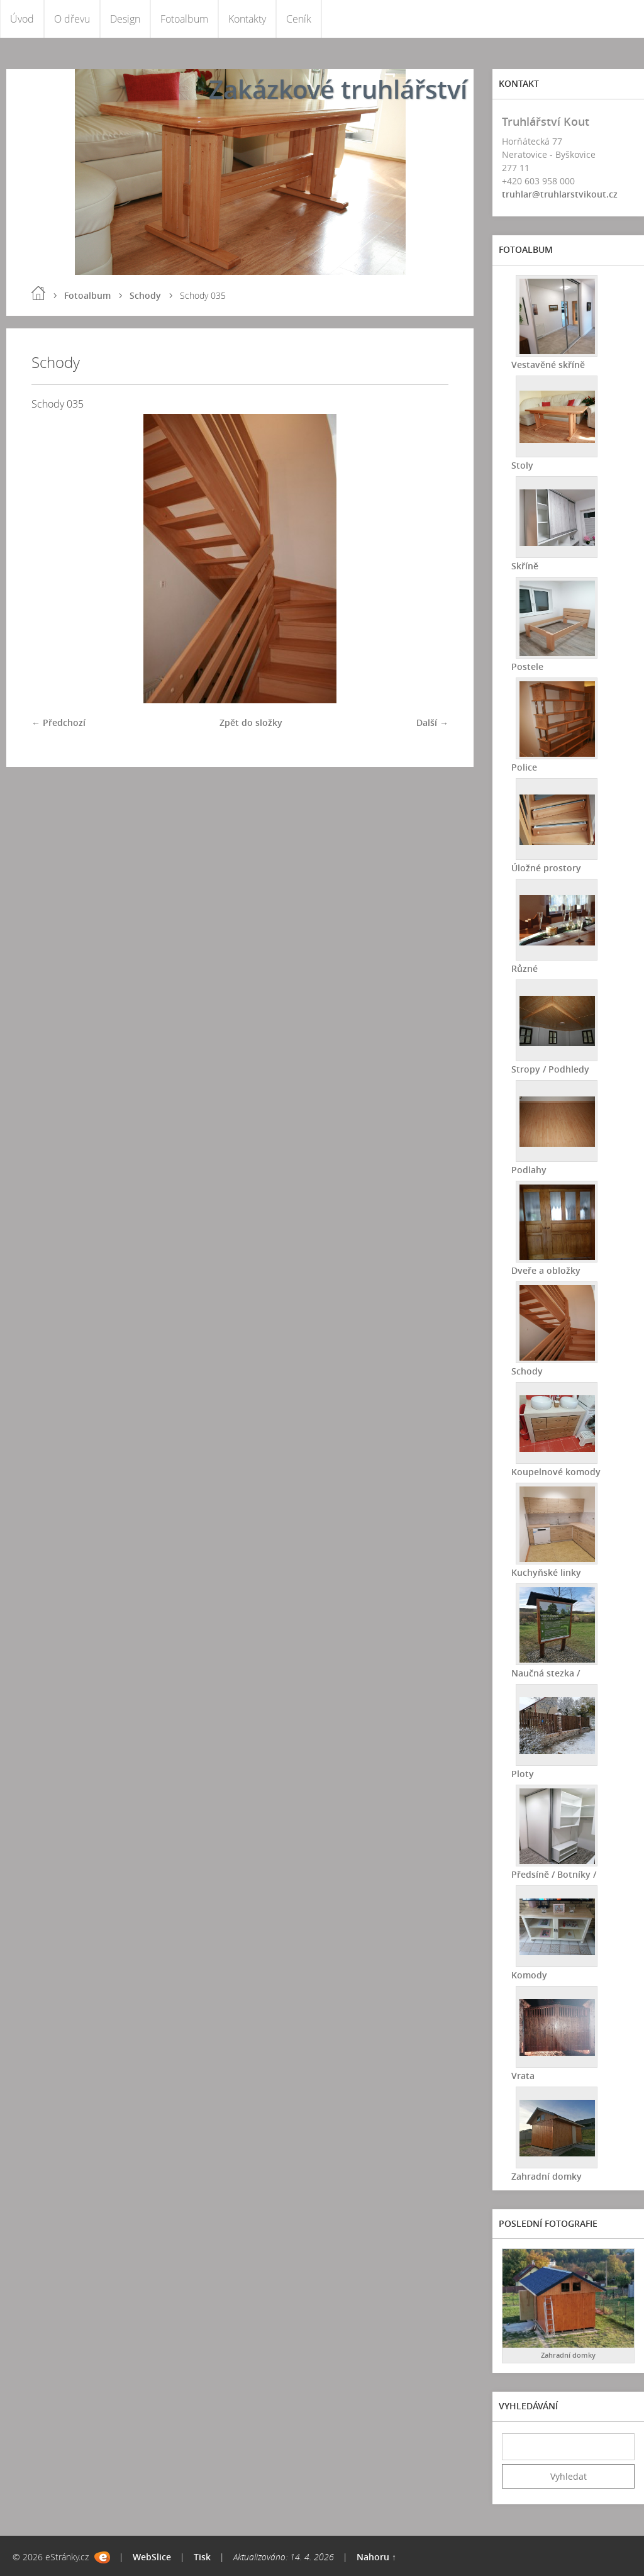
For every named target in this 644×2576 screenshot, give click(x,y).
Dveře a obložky (545, 1270)
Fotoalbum (184, 19)
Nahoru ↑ (376, 2557)
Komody (529, 1975)
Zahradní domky (546, 2176)
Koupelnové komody (556, 1472)
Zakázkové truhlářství (338, 89)
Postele (527, 666)
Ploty (522, 1774)
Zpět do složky (250, 722)
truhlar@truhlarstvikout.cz (560, 194)
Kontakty (247, 19)
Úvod (22, 19)
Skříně (524, 566)
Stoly (522, 465)
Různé (524, 968)
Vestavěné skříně (548, 365)
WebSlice (152, 2557)
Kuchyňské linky (546, 1572)
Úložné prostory (546, 868)
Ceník (298, 19)
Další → (432, 722)
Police (524, 767)
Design (125, 19)
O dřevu (72, 19)
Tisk (202, 2557)
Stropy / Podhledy (550, 1069)
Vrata (523, 2076)
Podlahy (529, 1170)
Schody (145, 295)
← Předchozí (58, 722)
